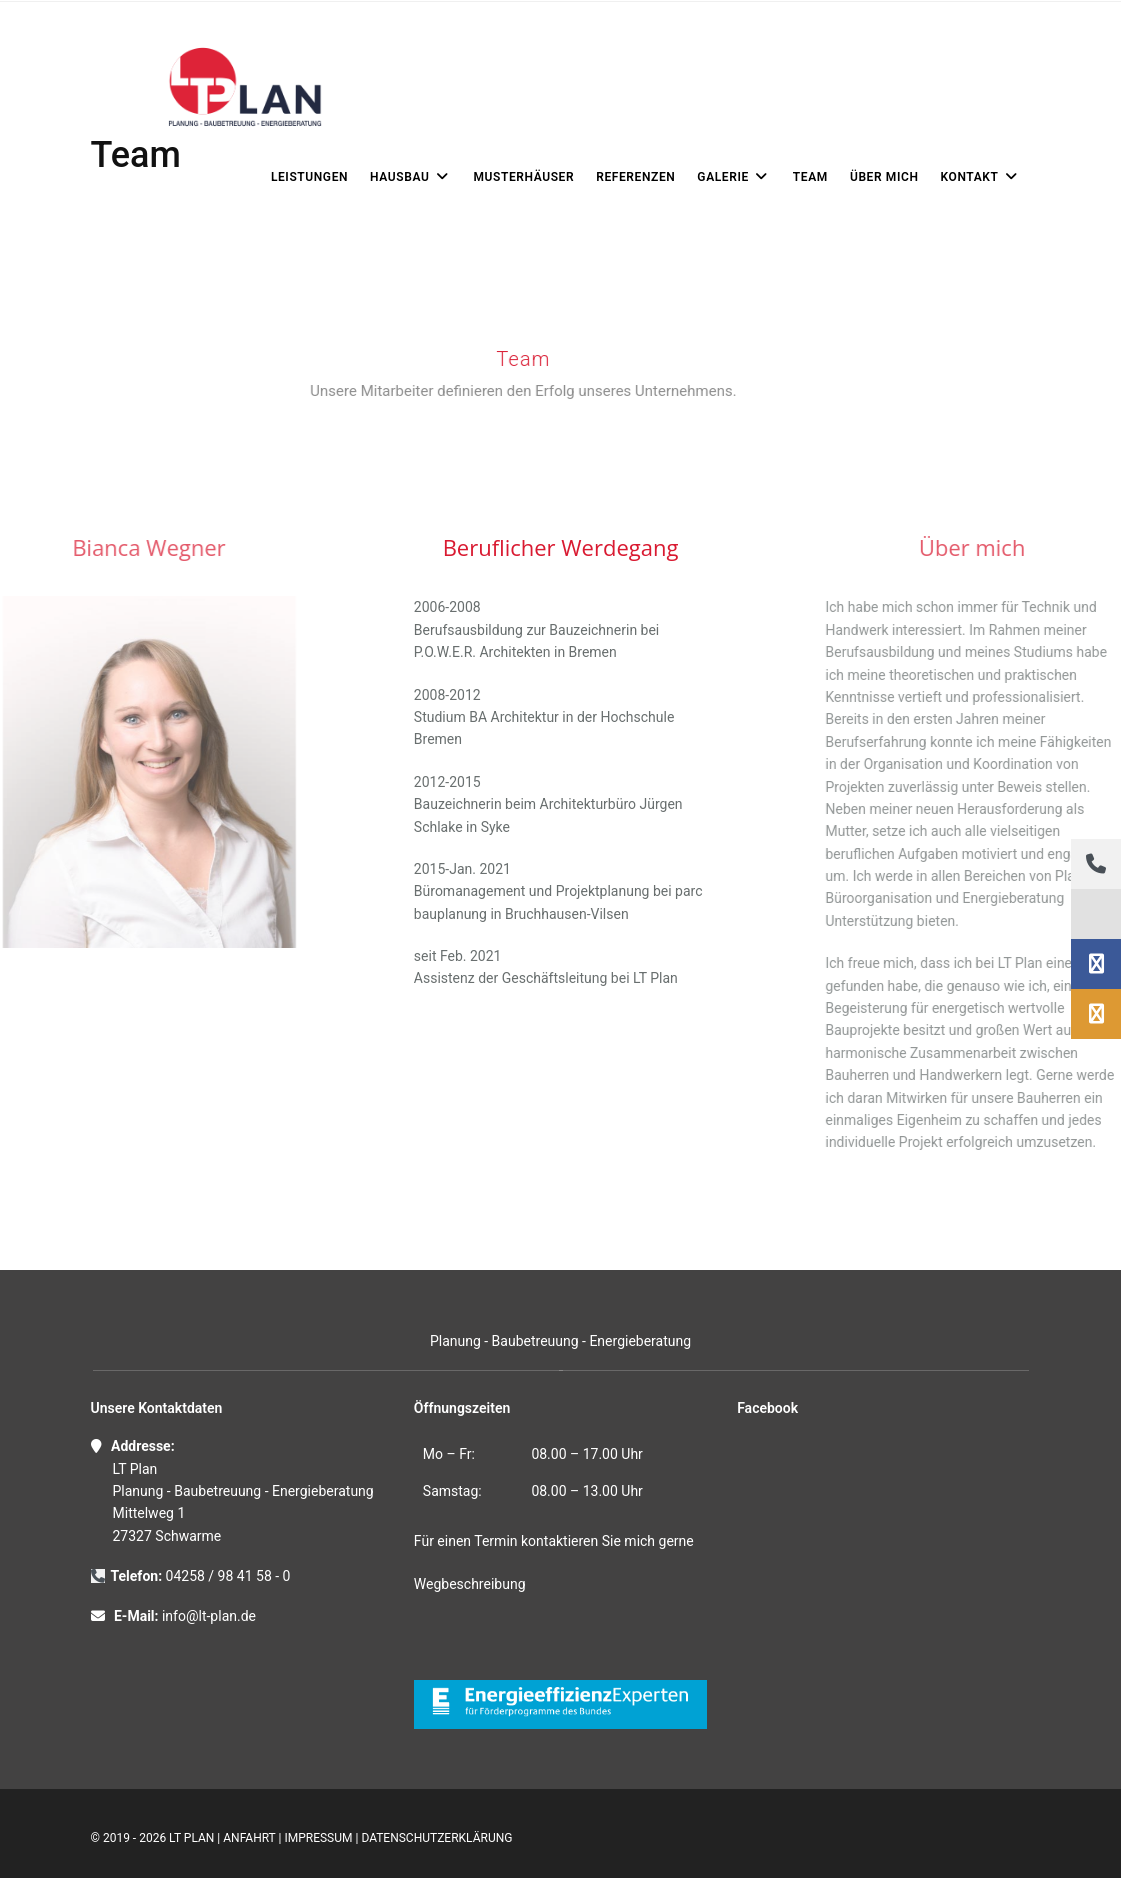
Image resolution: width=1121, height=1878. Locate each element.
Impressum (318, 1838)
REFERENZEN (635, 177)
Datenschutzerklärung (436, 1838)
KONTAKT (981, 176)
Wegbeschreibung (470, 1584)
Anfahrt (249, 1838)
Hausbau (410, 176)
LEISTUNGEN (309, 177)
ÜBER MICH (884, 177)
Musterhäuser (523, 177)
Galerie (734, 176)
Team (810, 177)
